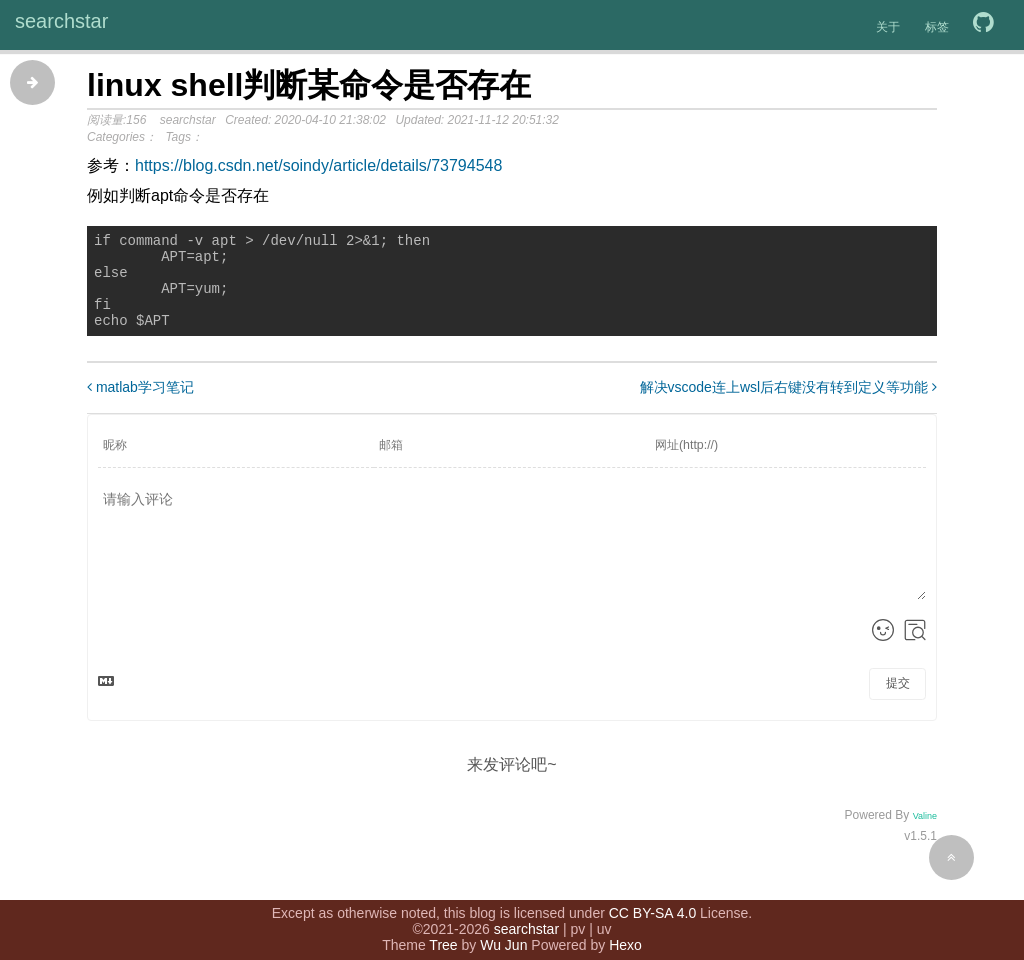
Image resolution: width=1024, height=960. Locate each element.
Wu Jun (503, 935)
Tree (443, 935)
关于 (888, 27)
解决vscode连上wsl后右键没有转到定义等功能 (788, 405)
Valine (925, 834)
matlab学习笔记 (140, 405)
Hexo (625, 935)
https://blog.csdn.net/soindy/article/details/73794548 (318, 165)
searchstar (61, 21)
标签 (937, 27)
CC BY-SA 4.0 (652, 903)
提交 (898, 701)
